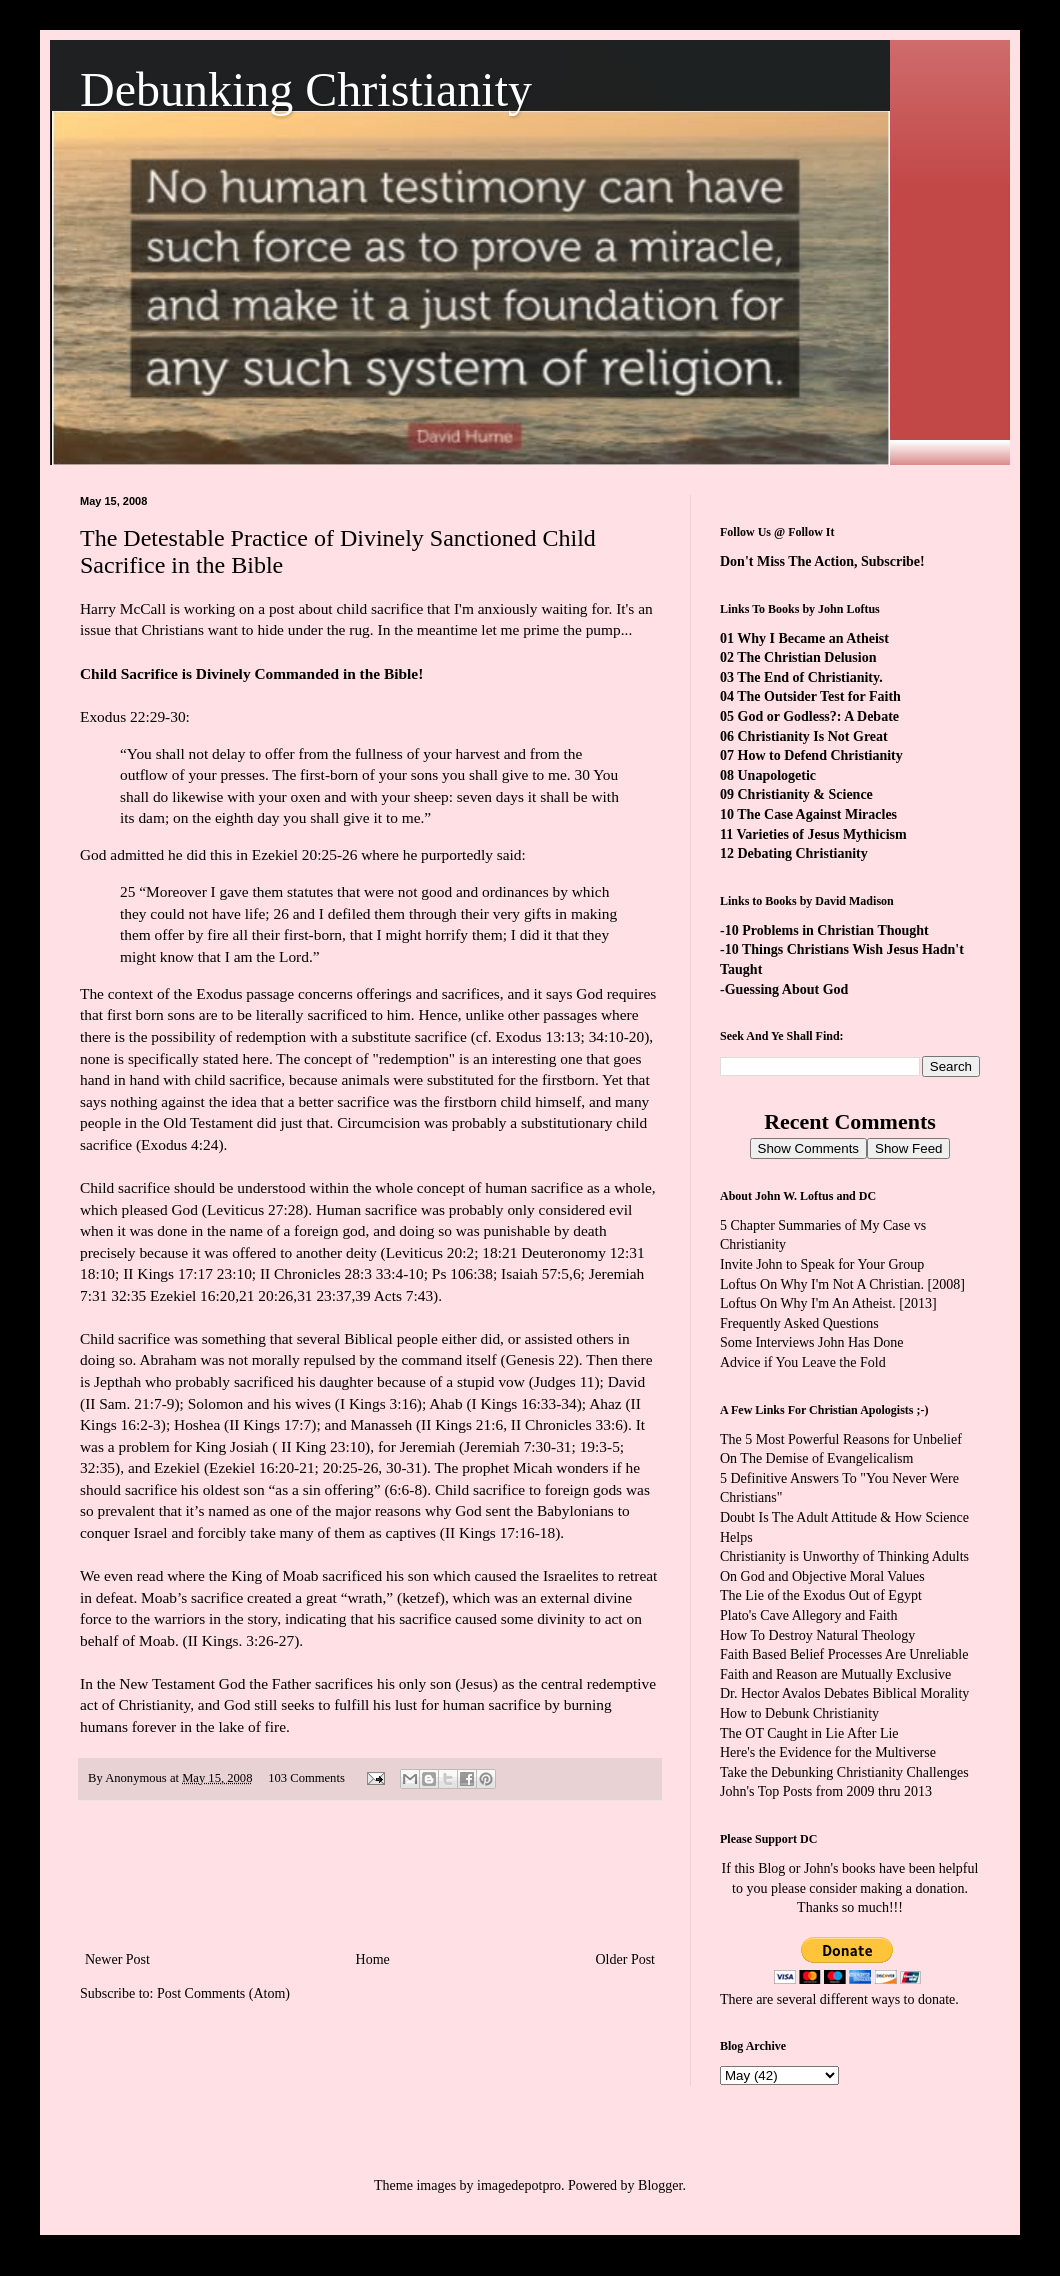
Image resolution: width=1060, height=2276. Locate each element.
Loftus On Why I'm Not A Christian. (822, 1284)
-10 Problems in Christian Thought (824, 930)
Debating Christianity (803, 853)
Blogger (660, 2185)
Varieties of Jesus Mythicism (821, 834)
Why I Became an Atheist (813, 638)
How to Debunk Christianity (799, 1713)
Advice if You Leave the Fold (803, 1362)
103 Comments (306, 1778)
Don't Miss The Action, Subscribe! (822, 561)
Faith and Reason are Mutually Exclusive (835, 1674)
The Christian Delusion (806, 657)
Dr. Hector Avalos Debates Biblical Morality (844, 1693)
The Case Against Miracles (817, 814)
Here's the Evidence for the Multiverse (828, 1752)
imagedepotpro (519, 2185)
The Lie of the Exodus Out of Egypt (821, 1595)
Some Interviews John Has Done (812, 1342)
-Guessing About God (784, 989)
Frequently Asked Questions (799, 1323)
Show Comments (808, 1148)
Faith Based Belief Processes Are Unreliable (844, 1654)
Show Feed (908, 1148)
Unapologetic (777, 775)
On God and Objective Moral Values (822, 1576)
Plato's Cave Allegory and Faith (809, 1615)
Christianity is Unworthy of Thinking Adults (844, 1556)
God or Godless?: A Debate (819, 716)
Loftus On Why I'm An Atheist (806, 1303)
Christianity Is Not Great (813, 736)
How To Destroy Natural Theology (817, 1635)
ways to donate (913, 1999)
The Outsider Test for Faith (819, 696)
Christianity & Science (805, 794)
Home (373, 1959)
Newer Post (117, 1959)
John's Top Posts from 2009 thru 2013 (826, 1791)
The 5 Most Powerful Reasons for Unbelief (841, 1439)
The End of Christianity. (809, 677)
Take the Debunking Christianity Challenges (844, 1772)
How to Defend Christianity (820, 755)
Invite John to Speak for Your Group (822, 1264)
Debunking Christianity (306, 89)
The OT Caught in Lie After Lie (809, 1733)
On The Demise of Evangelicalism (816, 1458)
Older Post (626, 1959)
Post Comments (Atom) (223, 1993)
